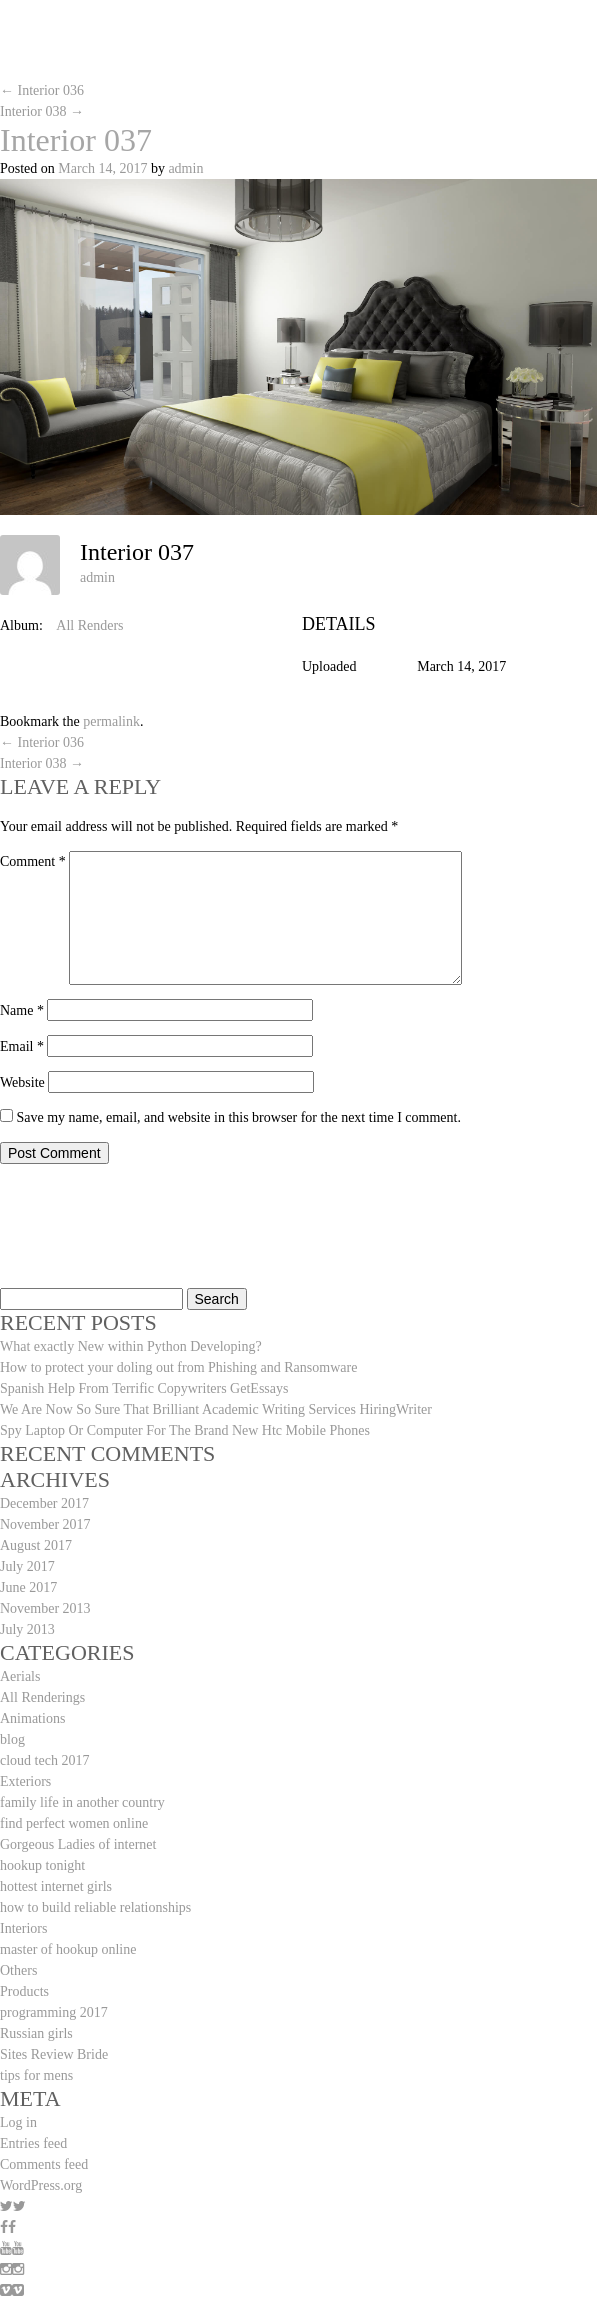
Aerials (20, 1676)
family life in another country (82, 1802)
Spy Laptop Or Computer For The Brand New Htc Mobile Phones (185, 1430)
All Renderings (42, 1697)
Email (22, 1046)
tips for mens (36, 2075)
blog (12, 1739)
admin (185, 168)
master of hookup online (68, 1949)
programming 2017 (54, 2012)
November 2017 (45, 1524)
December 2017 (44, 1503)
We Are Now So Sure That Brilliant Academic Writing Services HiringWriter (216, 1409)
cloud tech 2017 (44, 1760)
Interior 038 (42, 111)
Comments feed (44, 2164)
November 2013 (45, 1608)
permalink (111, 721)
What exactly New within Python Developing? (131, 1346)
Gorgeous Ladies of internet (78, 1844)
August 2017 (36, 1545)
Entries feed (33, 2143)
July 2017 (27, 1566)
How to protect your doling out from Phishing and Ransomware (178, 1367)
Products (24, 1991)
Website (22, 1082)
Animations (32, 1718)
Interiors (23, 1928)
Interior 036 (42, 90)
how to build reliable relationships (95, 1907)
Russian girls (36, 2033)
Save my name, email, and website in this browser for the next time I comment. (239, 1117)
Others (18, 1970)
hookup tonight (42, 1865)
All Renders (89, 625)
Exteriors (25, 1781)
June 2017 (28, 1587)
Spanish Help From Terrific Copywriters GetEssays (144, 1388)
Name (22, 1010)
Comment (33, 861)
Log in (18, 2122)
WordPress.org (41, 2185)
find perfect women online (74, 1823)
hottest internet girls (56, 1886)
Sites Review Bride (54, 2054)
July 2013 (27, 1629)
